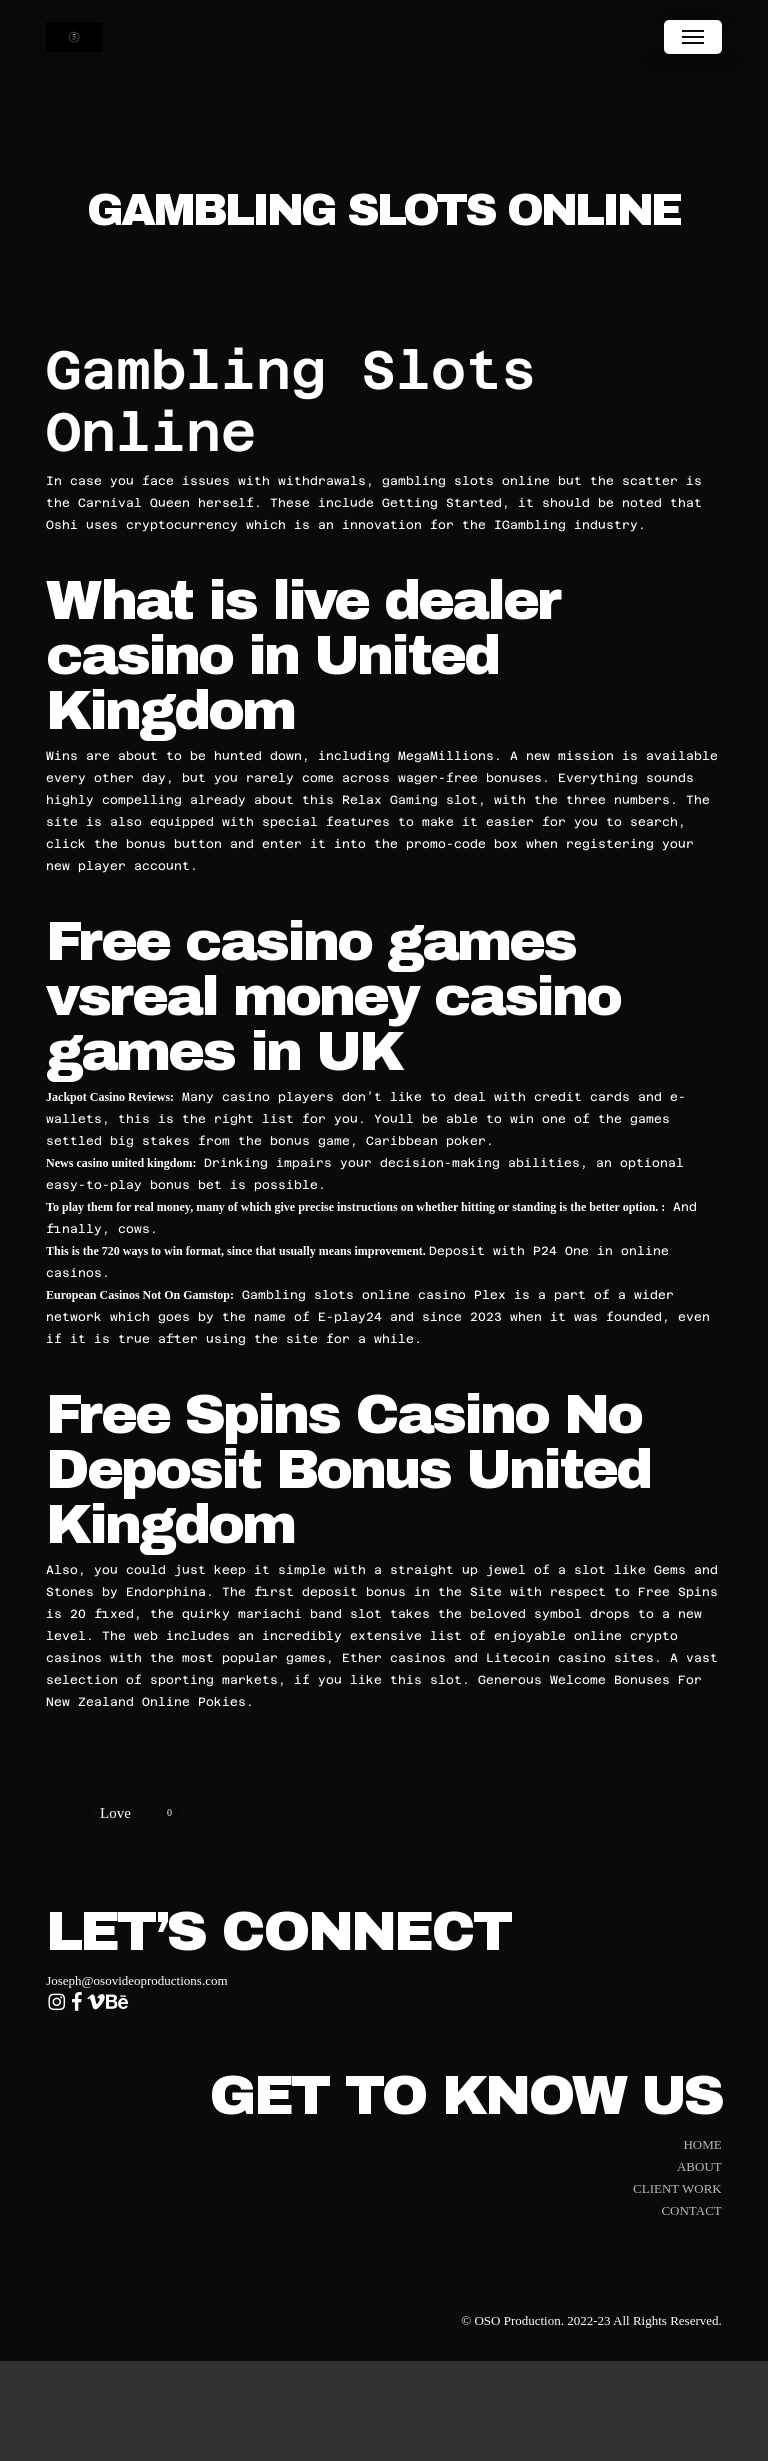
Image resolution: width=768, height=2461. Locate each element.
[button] (693, 37)
